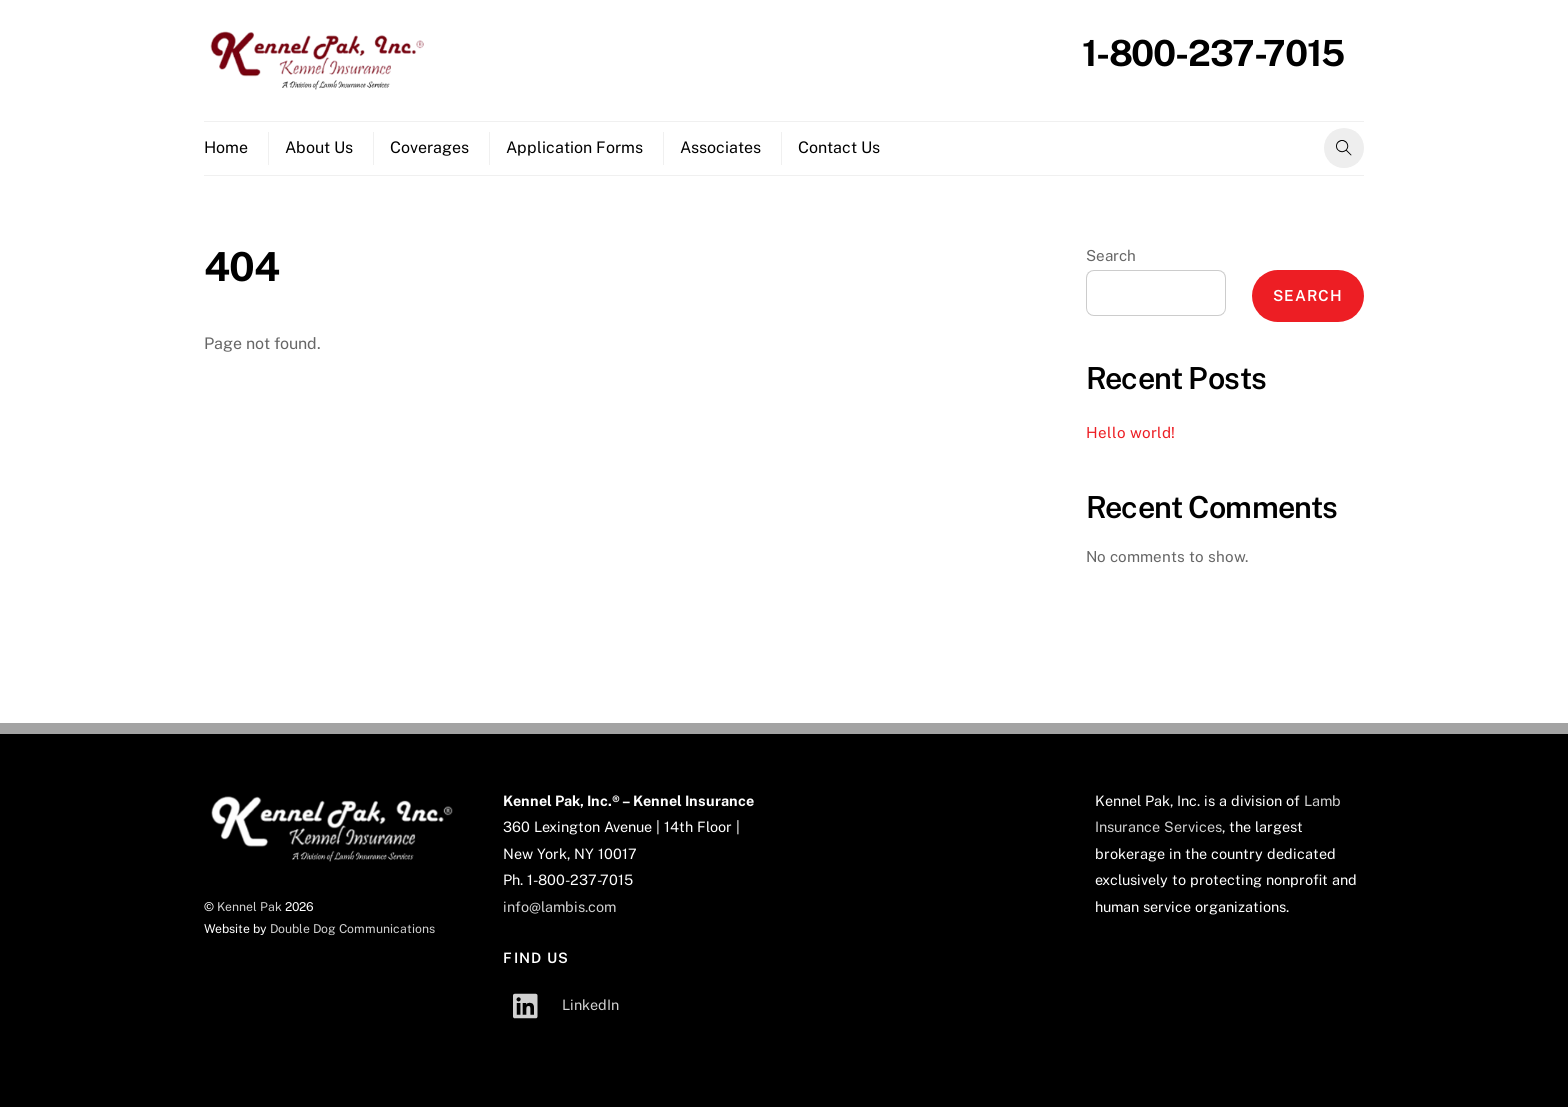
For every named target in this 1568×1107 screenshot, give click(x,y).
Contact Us (839, 147)
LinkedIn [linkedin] (561, 1004)
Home (226, 147)
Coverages (429, 147)
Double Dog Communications (352, 928)
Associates (720, 147)
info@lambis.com (559, 906)
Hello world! (1130, 432)
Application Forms (574, 147)
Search (1111, 255)
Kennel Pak (249, 906)
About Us (319, 147)
